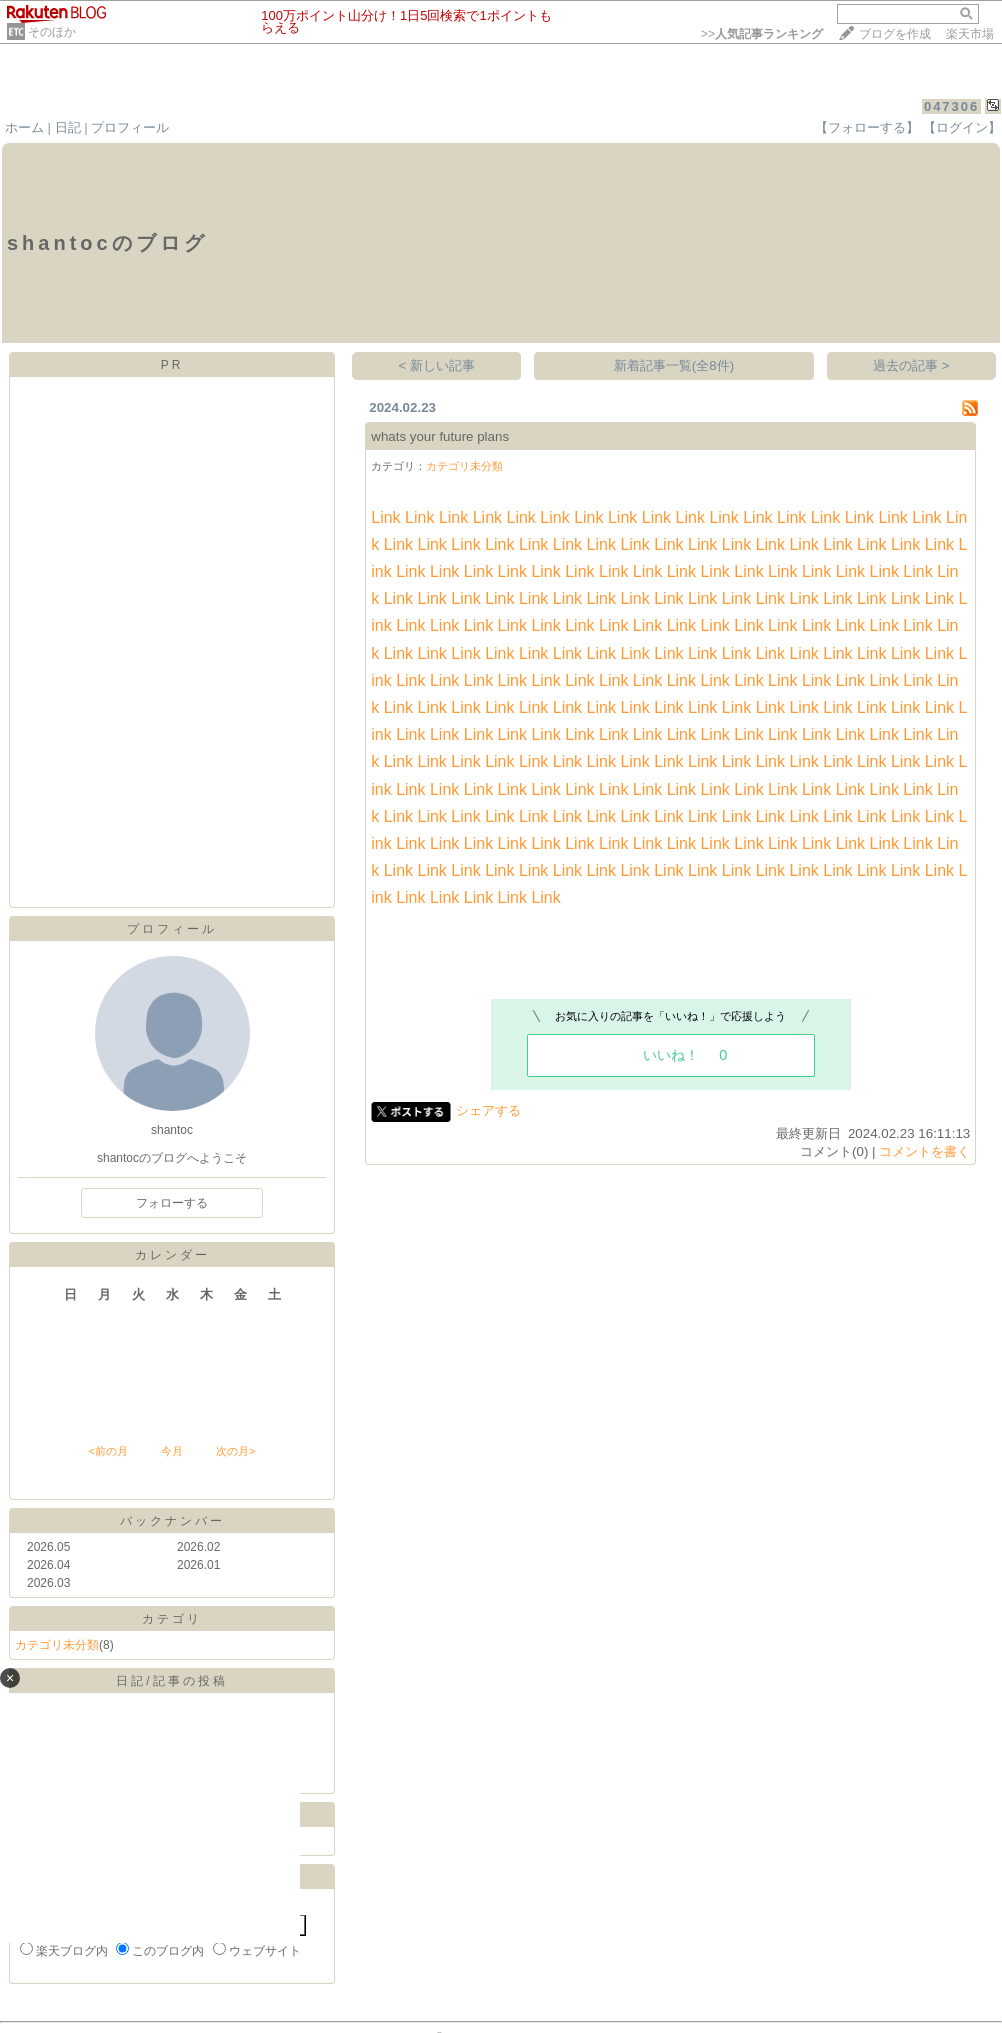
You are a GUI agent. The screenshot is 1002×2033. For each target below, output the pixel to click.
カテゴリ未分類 (57, 1645)
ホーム (24, 127)
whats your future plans (440, 436)
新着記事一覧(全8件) (674, 365)
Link (385, 517)
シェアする (488, 1110)
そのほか (52, 32)
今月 (172, 1451)
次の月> (235, 1451)
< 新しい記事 (437, 365)
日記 (68, 127)
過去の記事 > (911, 365)
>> (762, 34)
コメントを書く (924, 1151)
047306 (951, 106)
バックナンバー (172, 1521)
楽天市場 (970, 34)
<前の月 (107, 1451)
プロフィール (130, 127)
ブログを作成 (895, 34)
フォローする (172, 1203)
